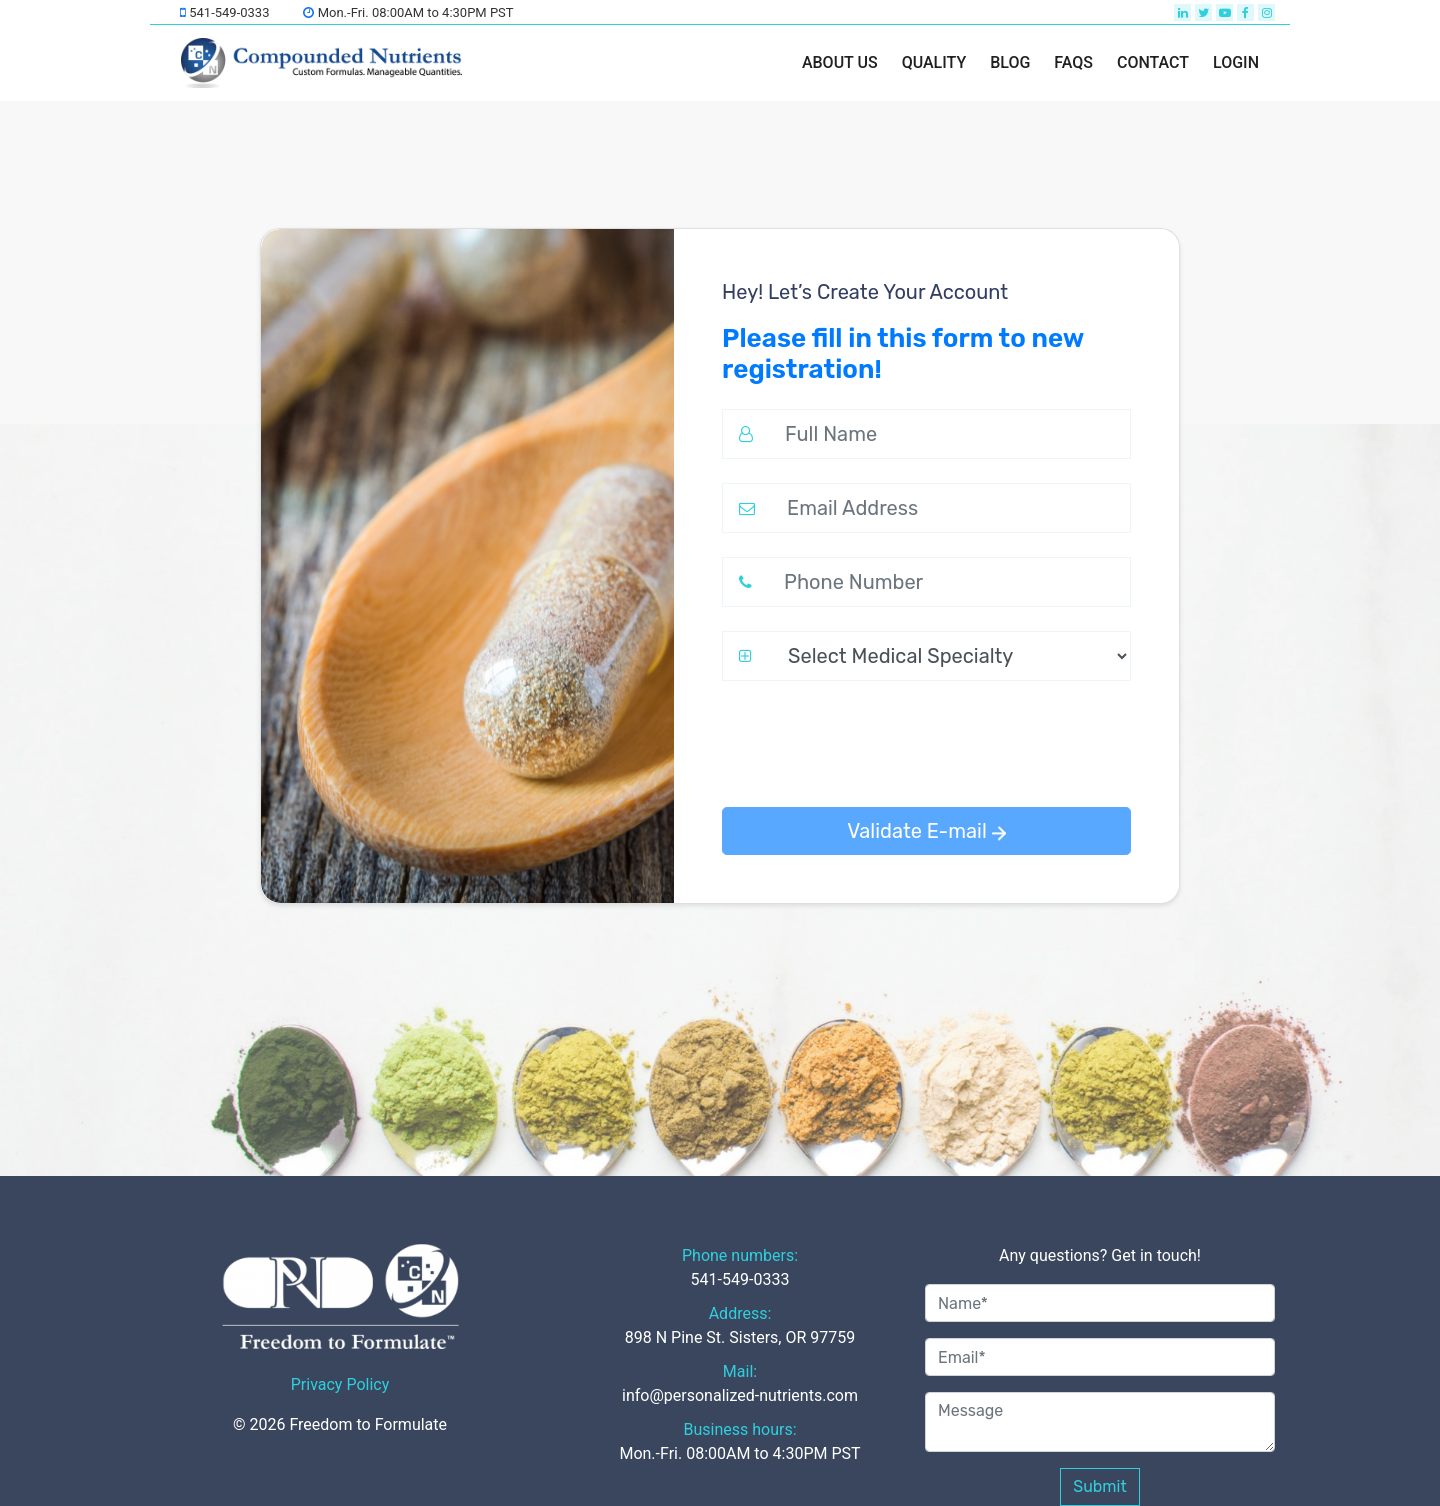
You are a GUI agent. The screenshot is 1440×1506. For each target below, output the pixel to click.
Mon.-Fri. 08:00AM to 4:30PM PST (408, 12)
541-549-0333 (224, 12)
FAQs (1073, 62)
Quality (934, 62)
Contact (1153, 62)
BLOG (1010, 62)
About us (840, 62)
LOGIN (1236, 62)
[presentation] (874, 744)
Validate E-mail (926, 831)
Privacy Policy (340, 1384)
